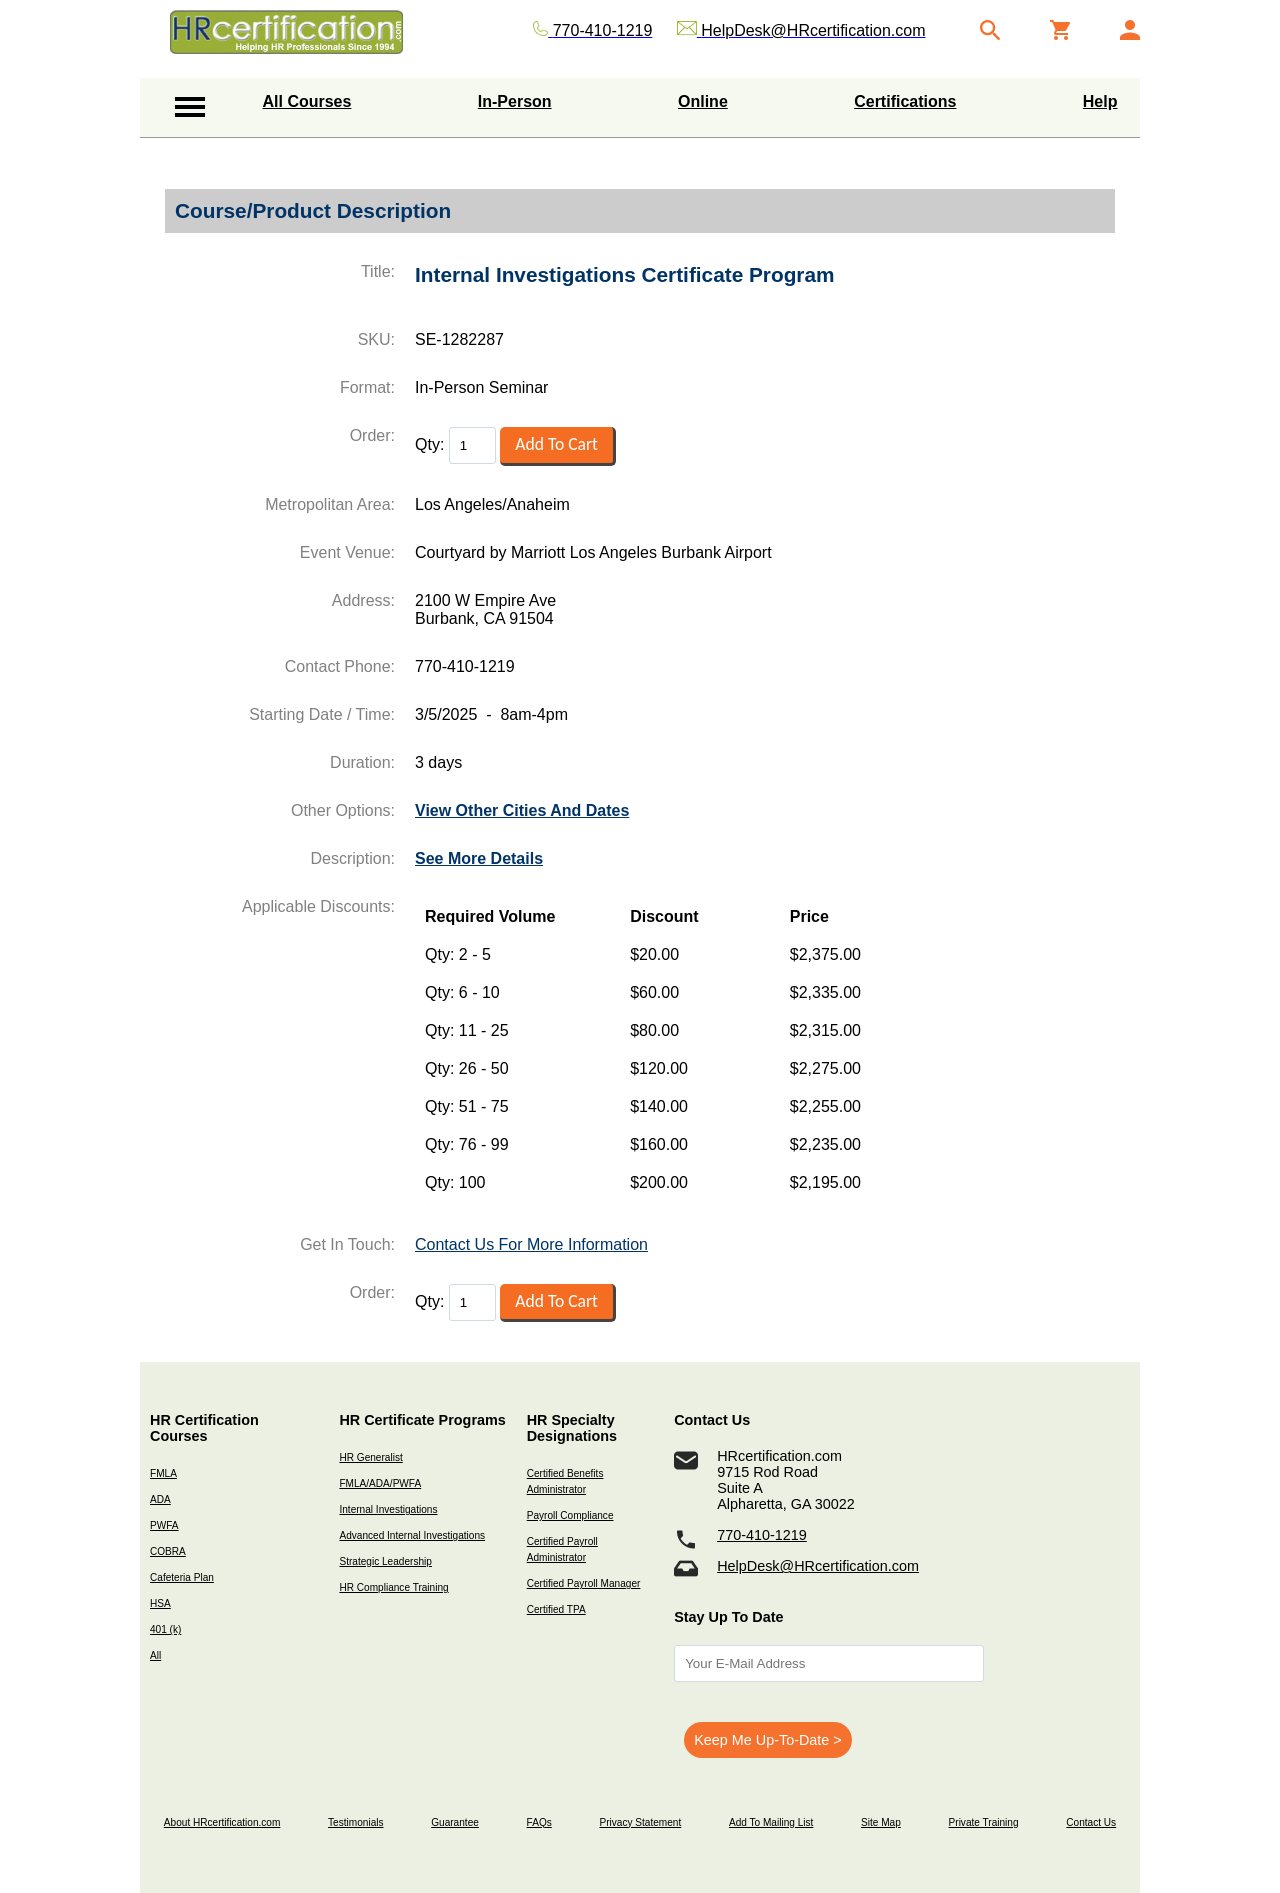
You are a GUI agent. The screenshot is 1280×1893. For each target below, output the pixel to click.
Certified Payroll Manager (584, 1583)
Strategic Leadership (385, 1561)
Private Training (984, 1822)
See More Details (479, 858)
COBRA (168, 1551)
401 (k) (165, 1629)
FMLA (163, 1473)
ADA (160, 1499)
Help (1100, 101)
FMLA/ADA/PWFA (380, 1483)
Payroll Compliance (570, 1515)
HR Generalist (370, 1457)
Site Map (881, 1822)
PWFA (164, 1525)
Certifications (905, 101)
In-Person (515, 101)
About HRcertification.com (222, 1822)
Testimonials (355, 1822)
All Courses (307, 101)
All (155, 1655)
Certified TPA (556, 1609)
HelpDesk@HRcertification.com (818, 1566)
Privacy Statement (640, 1822)
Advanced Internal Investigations (412, 1535)
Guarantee (455, 1822)
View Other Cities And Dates (522, 810)
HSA (160, 1603)
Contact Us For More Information (531, 1244)
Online (703, 101)
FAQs (539, 1822)
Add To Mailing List (771, 1822)
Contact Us (1091, 1822)
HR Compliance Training (393, 1587)
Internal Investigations (388, 1509)
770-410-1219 (762, 1535)
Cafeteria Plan (182, 1577)
